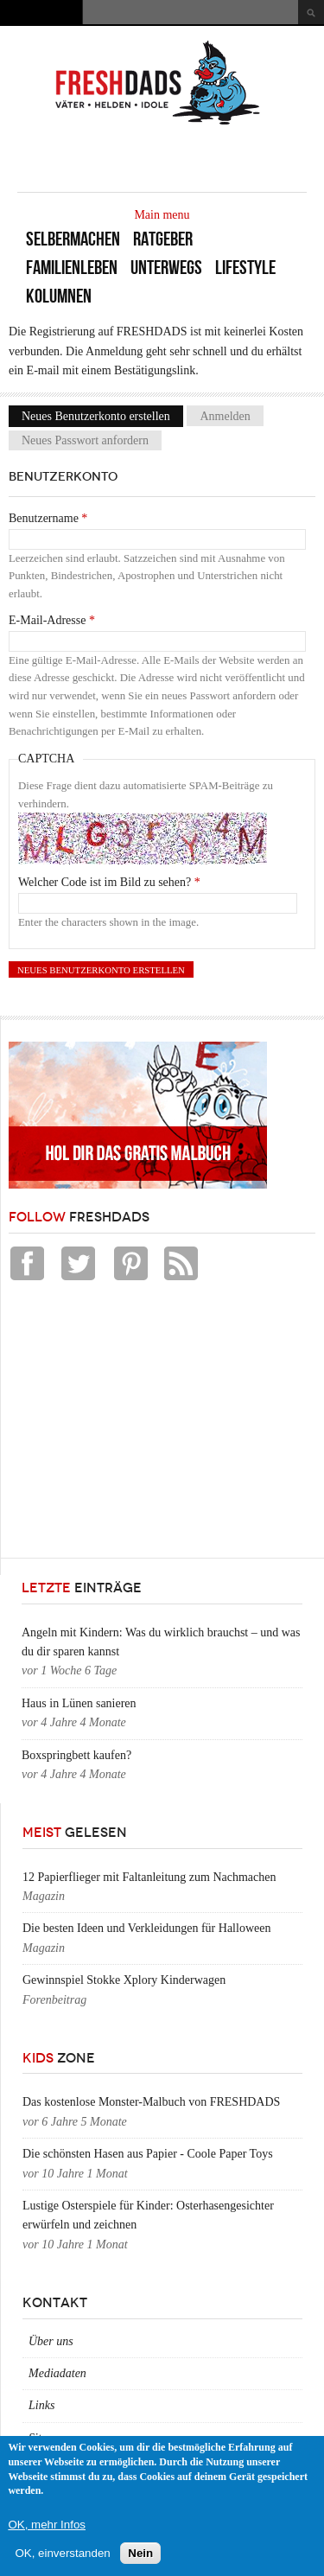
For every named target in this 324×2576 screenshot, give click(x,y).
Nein (140, 2553)
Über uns (51, 2341)
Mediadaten (57, 2373)
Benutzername (48, 518)
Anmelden (225, 416)
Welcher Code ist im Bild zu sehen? (109, 882)
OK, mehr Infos (47, 2524)
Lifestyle (245, 267)
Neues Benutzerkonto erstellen (102, 416)
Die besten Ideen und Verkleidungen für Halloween (146, 1928)
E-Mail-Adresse (52, 620)
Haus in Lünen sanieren (79, 1703)
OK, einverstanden (62, 2553)
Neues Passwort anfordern (85, 440)
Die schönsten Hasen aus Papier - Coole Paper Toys (147, 2153)
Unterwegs (166, 267)
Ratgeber (163, 239)
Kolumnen (59, 296)
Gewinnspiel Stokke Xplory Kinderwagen (124, 1979)
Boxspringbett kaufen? (76, 1755)
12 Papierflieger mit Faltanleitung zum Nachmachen (149, 1877)
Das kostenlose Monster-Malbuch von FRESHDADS (151, 2101)
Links (41, 2405)
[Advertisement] (138, 1424)
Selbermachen (73, 239)
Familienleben (72, 267)
